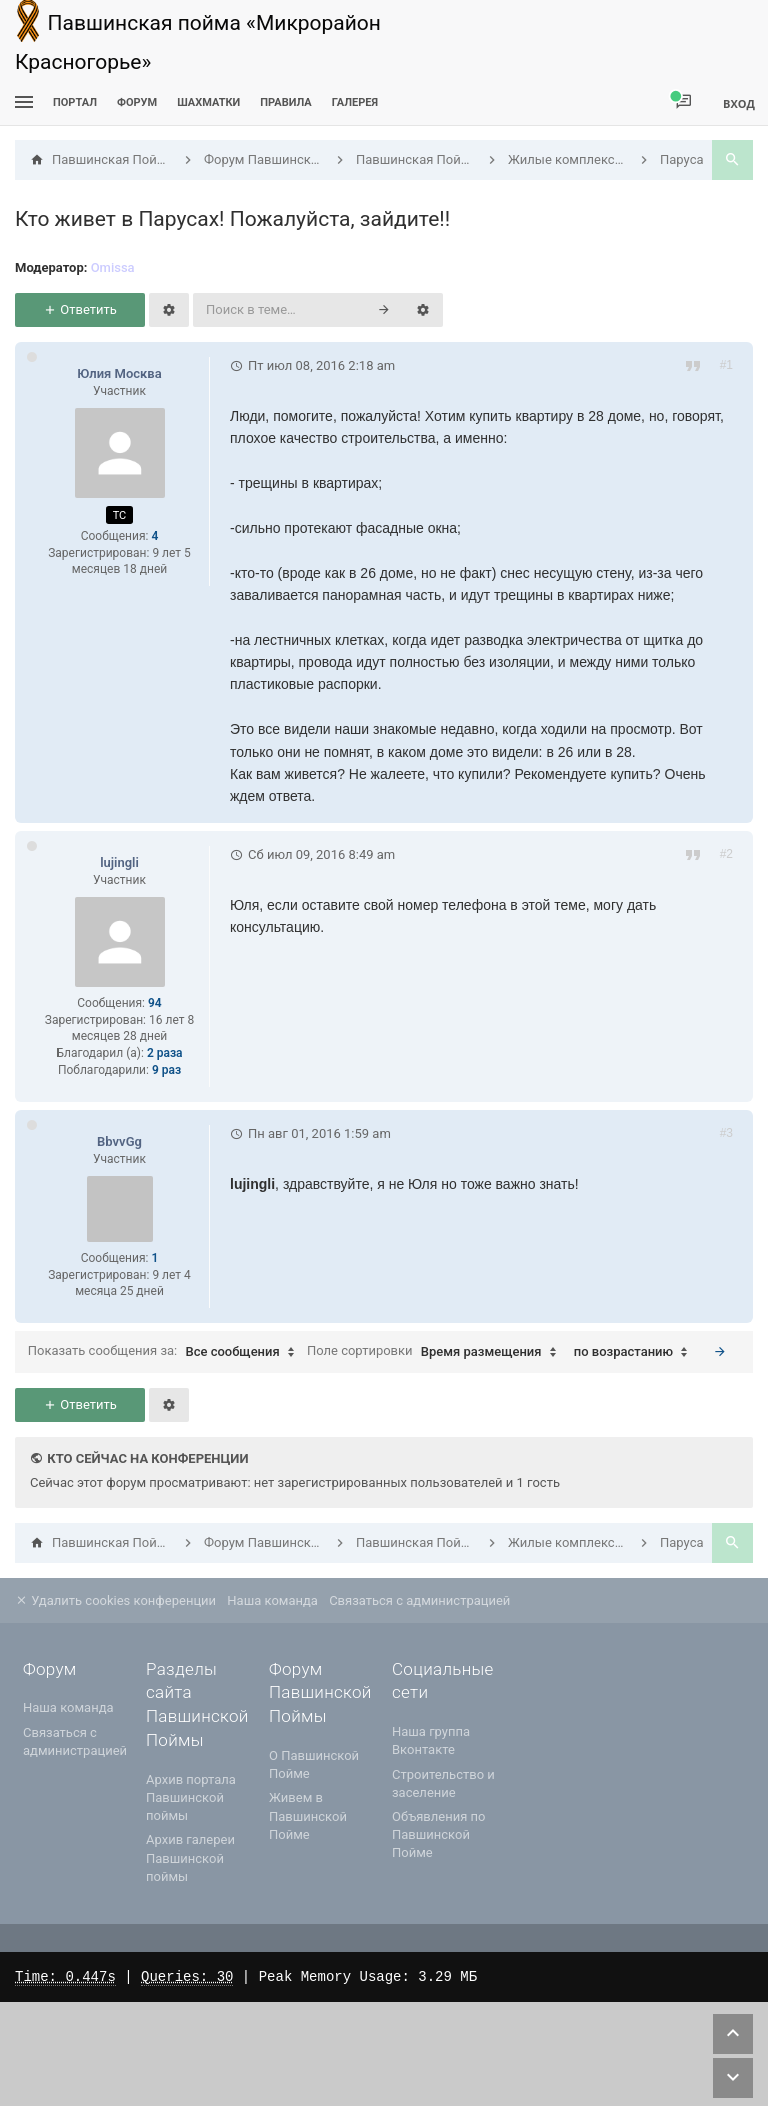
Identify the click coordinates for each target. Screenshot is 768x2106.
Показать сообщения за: (166, 1352)
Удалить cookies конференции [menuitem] (115, 1600)
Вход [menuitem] (739, 103)
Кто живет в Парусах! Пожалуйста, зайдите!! (232, 219)
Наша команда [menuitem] (272, 1600)
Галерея (355, 102)
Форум (137, 102)
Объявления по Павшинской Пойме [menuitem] (438, 1834)
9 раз (166, 1070)
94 (155, 1003)
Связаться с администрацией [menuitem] (419, 1600)
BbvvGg (119, 1141)
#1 (726, 365)
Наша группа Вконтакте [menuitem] (431, 1740)
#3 (726, 1133)
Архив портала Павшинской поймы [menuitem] (191, 1797)
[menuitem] (208, 102)
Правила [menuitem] (285, 102)
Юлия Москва (119, 373)
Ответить (80, 309)
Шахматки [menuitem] (208, 102)
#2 (726, 854)
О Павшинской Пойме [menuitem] (314, 1764)
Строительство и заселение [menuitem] (443, 1783)
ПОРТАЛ (75, 102)
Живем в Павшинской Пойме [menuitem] (308, 1815)
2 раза (165, 1053)
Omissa (113, 267)
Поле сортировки (436, 1352)
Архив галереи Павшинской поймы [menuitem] (190, 1857)
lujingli (119, 862)
